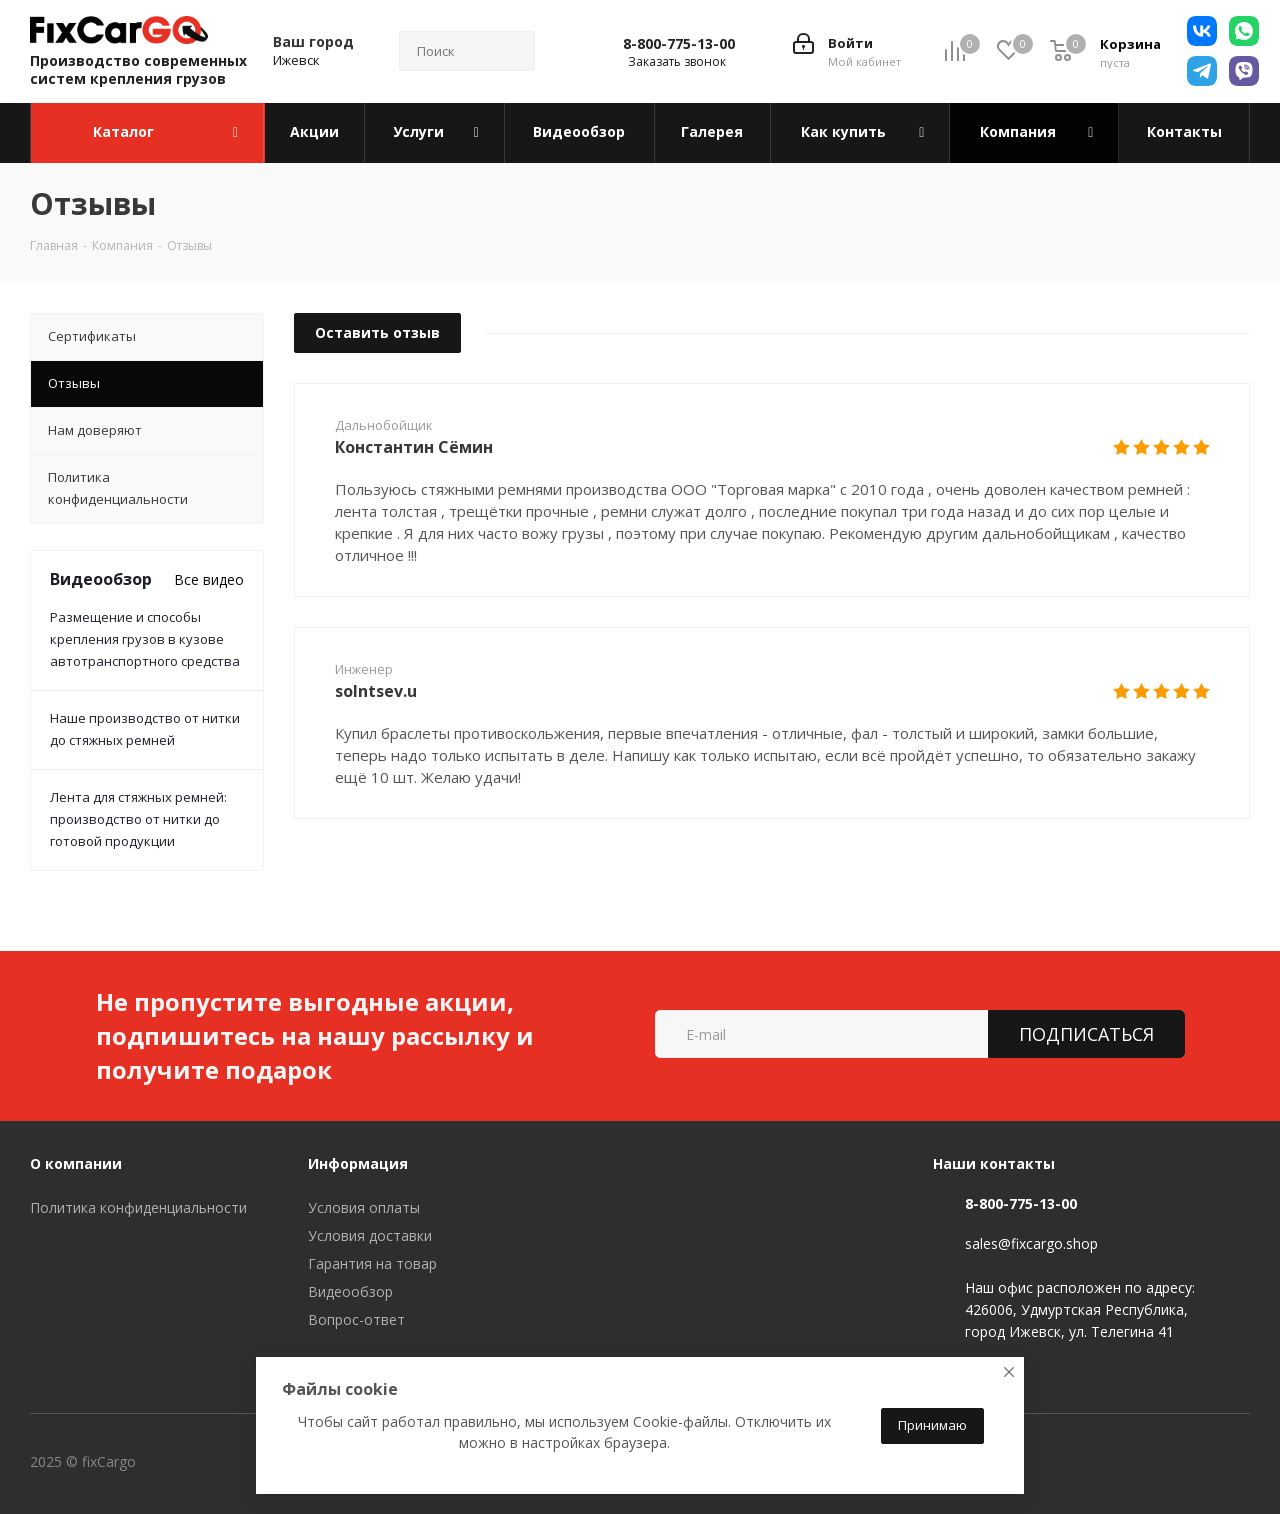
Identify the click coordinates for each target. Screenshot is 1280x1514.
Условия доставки (370, 1235)
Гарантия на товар (372, 1263)
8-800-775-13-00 (679, 44)
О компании (76, 1163)
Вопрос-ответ (356, 1319)
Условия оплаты (364, 1207)
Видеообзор (350, 1291)
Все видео (209, 579)
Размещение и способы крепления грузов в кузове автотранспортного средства (145, 639)
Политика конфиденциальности (138, 1207)
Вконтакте (219, 1463)
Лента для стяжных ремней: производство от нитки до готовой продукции (138, 819)
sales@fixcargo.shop (1031, 1243)
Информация (358, 1163)
